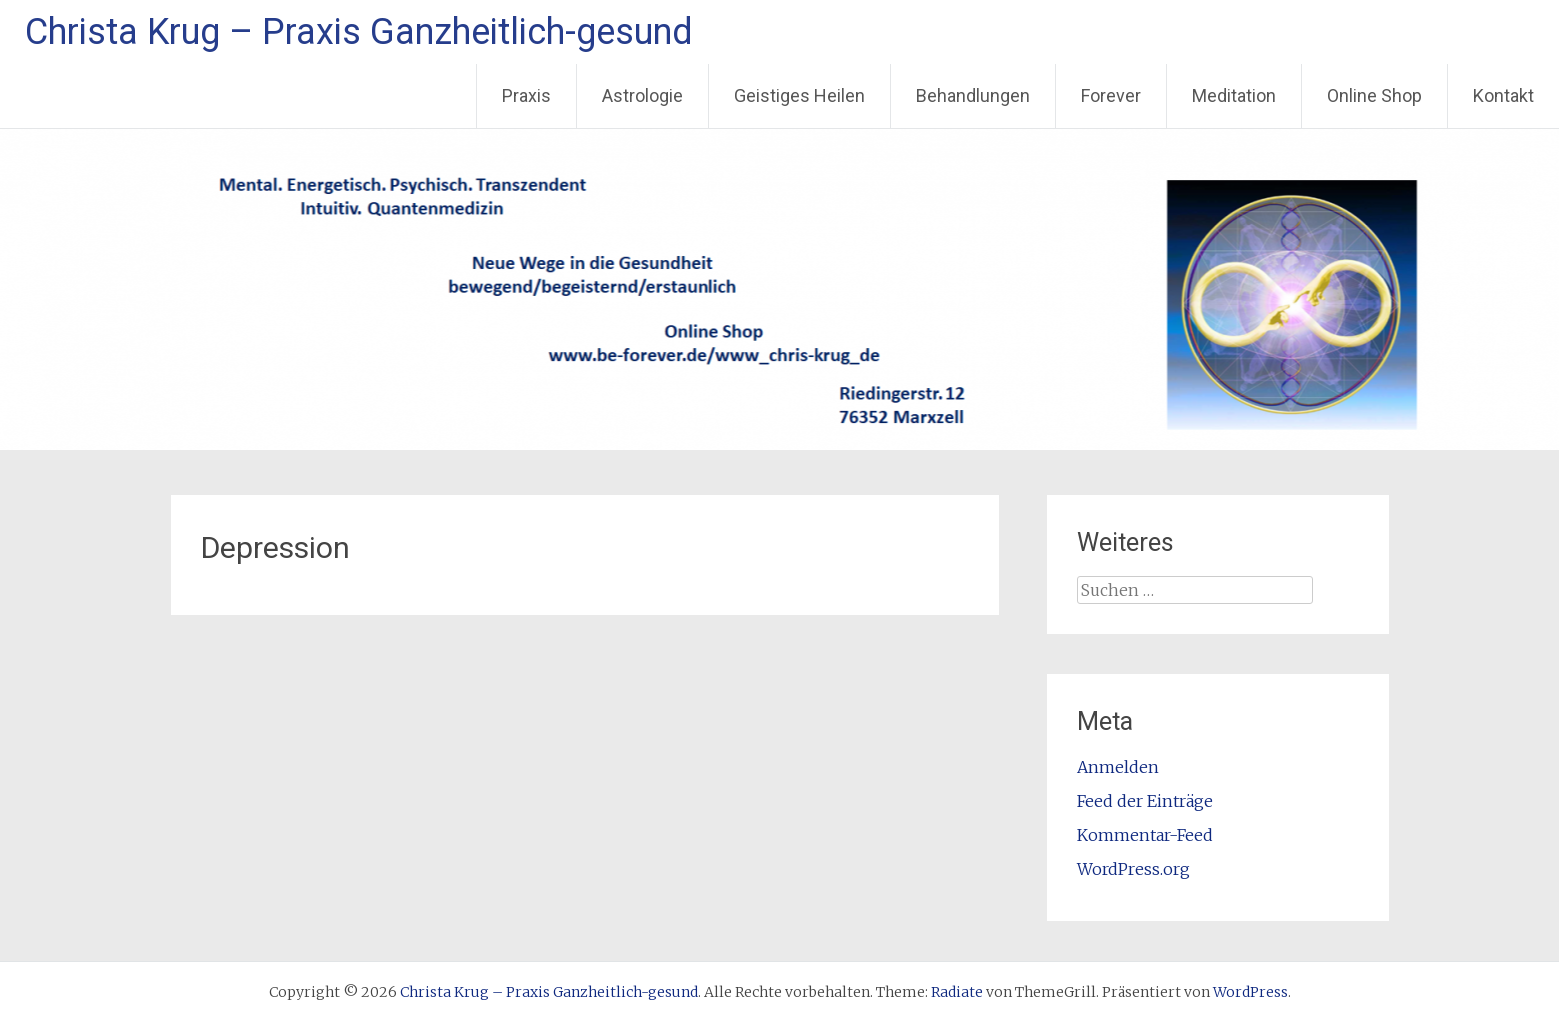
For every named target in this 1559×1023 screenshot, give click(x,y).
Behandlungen (973, 95)
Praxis (526, 95)
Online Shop (1374, 95)
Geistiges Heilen (799, 95)
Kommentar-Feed (1145, 835)
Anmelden (1118, 767)
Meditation (1234, 95)
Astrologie (642, 95)
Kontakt (1503, 95)
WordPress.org (1133, 869)
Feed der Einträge (1145, 801)
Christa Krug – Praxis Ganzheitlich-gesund (359, 32)
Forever (1111, 95)
